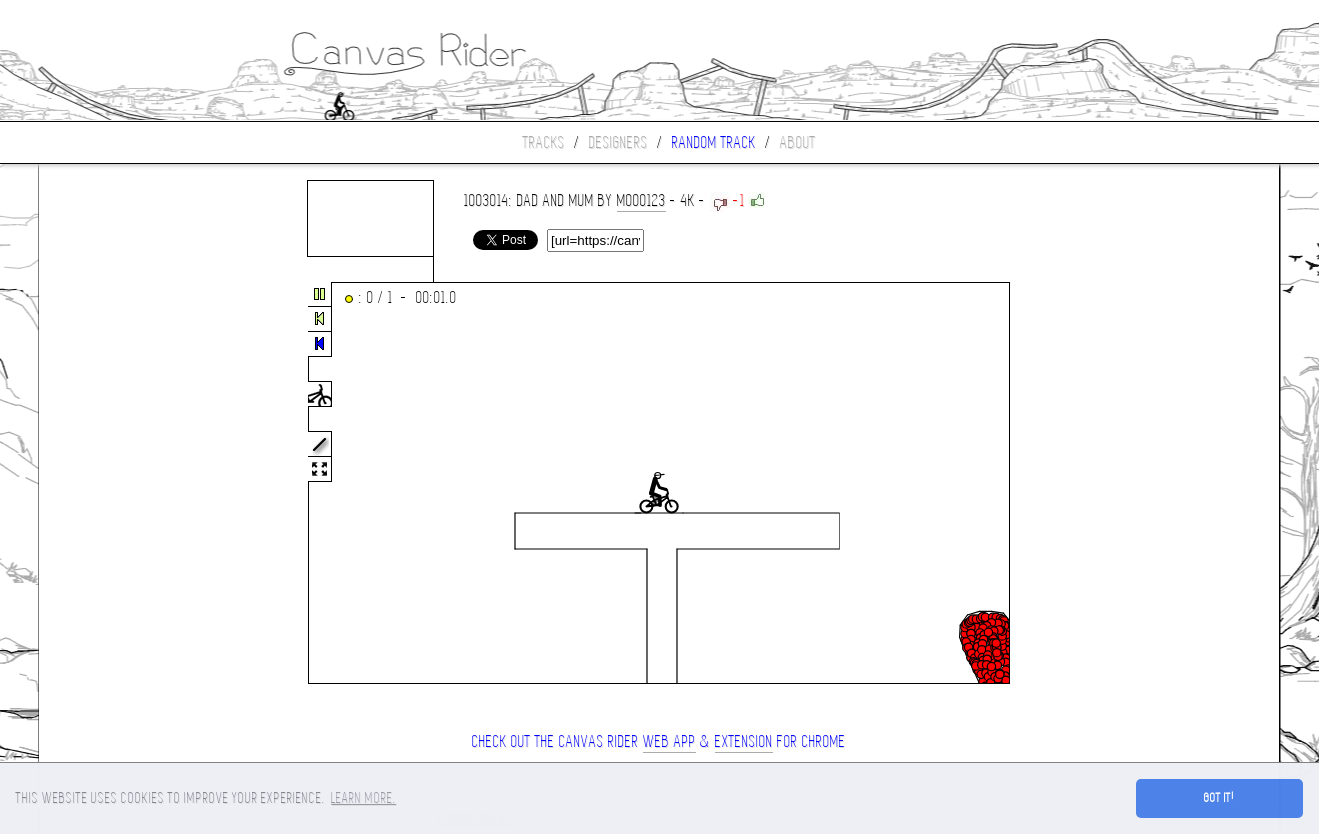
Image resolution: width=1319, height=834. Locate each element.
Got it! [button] (1219, 798)
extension (744, 741)
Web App (669, 741)
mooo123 (641, 200)
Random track (714, 142)
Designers (618, 142)
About (798, 142)
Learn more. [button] (363, 798)
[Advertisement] (123, 484)
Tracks (544, 142)
